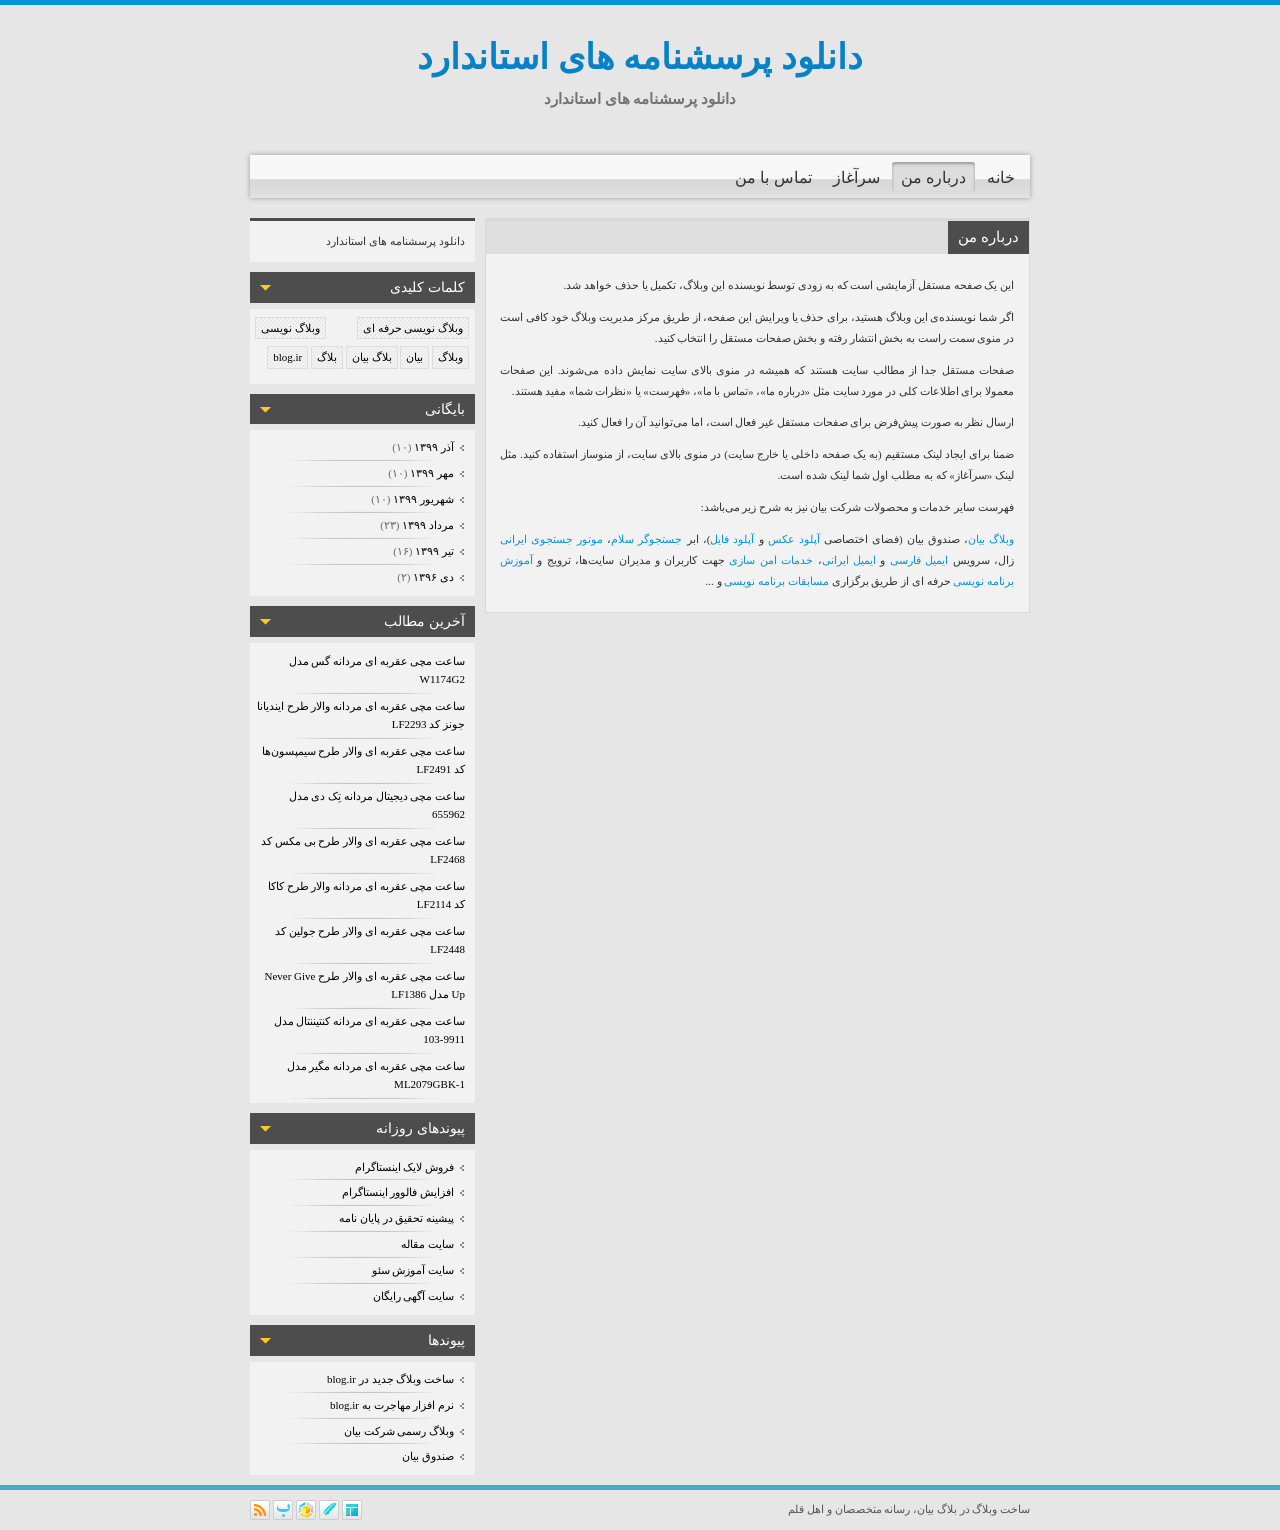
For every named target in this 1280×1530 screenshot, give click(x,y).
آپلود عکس (794, 539)
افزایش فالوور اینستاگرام (398, 1192)
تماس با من (773, 177)
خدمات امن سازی (771, 560)
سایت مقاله (427, 1244)
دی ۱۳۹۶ (433, 577)
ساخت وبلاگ (1001, 1509)
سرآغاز (856, 177)
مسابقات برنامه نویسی (776, 581)
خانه (1001, 177)
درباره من (933, 177)
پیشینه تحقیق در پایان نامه (396, 1218)
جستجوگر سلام (646, 539)
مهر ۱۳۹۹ (431, 473)
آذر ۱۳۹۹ (433, 447)
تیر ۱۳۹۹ (434, 551)
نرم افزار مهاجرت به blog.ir (392, 1405)
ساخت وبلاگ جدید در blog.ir (390, 1379)
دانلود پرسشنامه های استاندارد (639, 57)
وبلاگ (450, 357)
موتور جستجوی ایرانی (551, 539)
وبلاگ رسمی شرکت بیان (399, 1431)
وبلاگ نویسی (290, 328)
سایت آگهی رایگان (414, 1296)
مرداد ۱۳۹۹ (427, 525)
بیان (414, 357)
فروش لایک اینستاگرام (405, 1167)
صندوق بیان (428, 1456)
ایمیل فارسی (919, 560)
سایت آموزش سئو (413, 1270)
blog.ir (287, 357)
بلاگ (327, 357)
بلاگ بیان (372, 357)
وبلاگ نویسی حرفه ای (413, 328)
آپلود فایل (732, 539)
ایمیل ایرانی (849, 560)
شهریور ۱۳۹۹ (423, 499)
